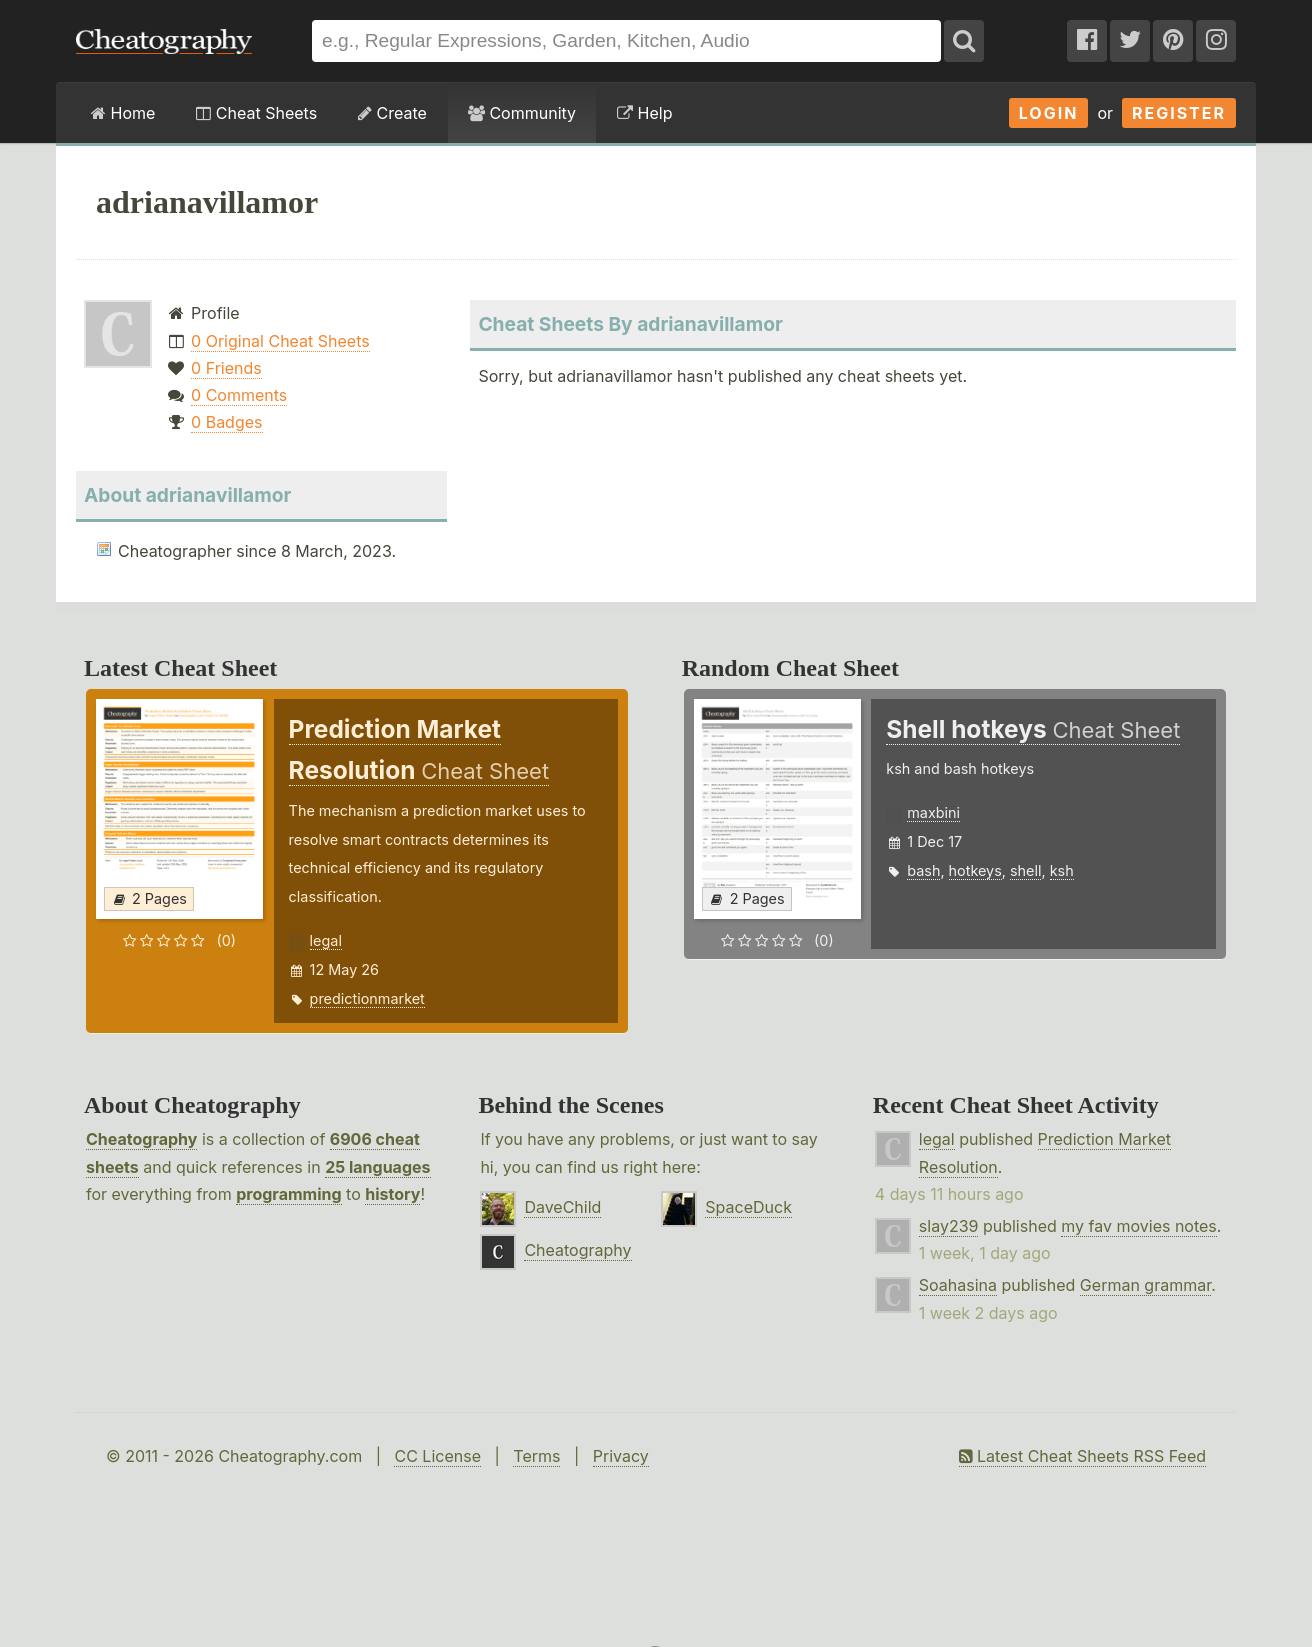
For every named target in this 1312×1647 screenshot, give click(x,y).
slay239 (949, 1226)
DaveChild (562, 1207)
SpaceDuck (748, 1207)
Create (392, 113)
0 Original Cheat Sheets (280, 341)
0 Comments (239, 395)
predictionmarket (367, 998)
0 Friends (226, 368)
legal (326, 940)
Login (1049, 113)
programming (288, 1194)
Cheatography (141, 1139)
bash (923, 870)
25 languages (377, 1167)
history (392, 1194)
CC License (437, 1456)
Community (522, 113)
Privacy (621, 1456)
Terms (536, 1456)
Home (123, 113)
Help (644, 113)
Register (1179, 113)
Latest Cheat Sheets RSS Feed (1082, 1456)
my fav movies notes (1139, 1226)
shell (1025, 870)
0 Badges (226, 422)
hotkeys (975, 870)
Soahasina (958, 1285)
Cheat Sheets (256, 113)
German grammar (1145, 1285)
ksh (1062, 870)
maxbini (933, 812)
